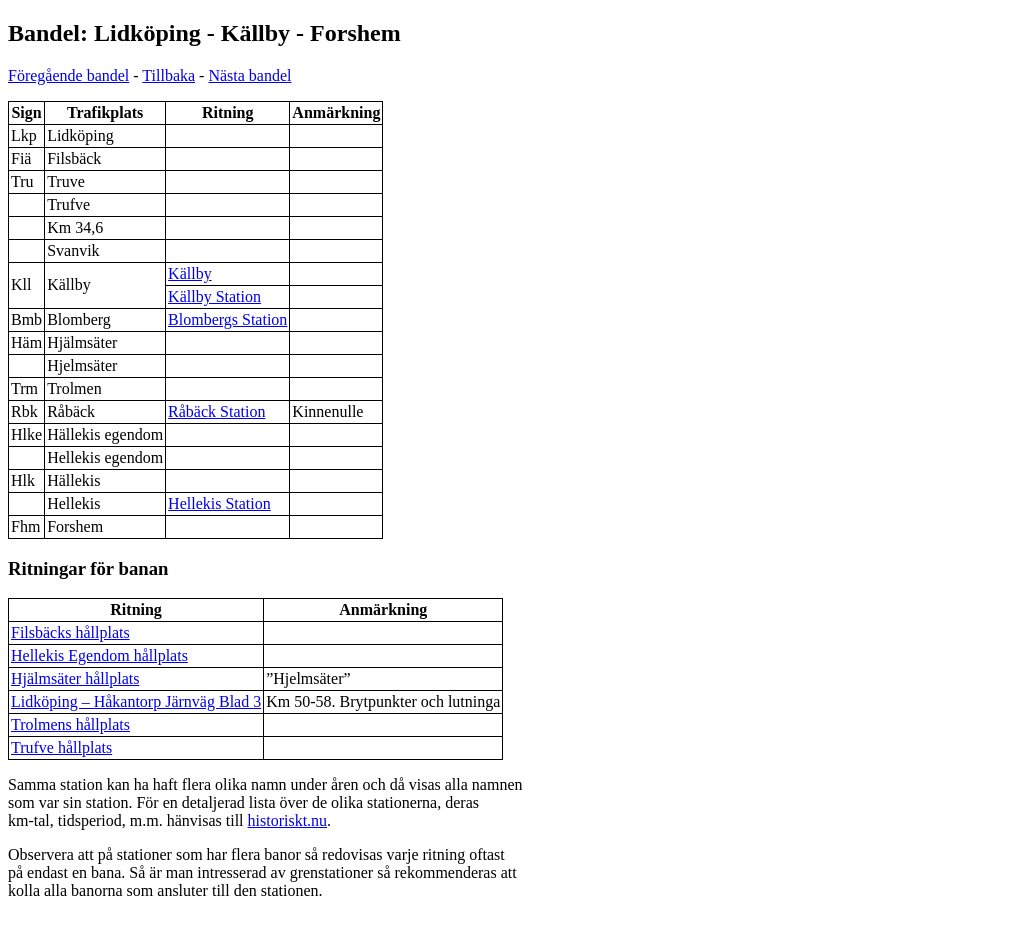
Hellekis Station (219, 503)
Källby (190, 273)
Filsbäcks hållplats (70, 632)
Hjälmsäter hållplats (75, 678)
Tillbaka (168, 75)
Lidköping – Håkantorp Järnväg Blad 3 (136, 701)
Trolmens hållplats (70, 724)
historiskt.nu (288, 820)
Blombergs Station (227, 319)
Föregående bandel (68, 75)
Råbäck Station (216, 411)
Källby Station (214, 296)
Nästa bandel (249, 75)
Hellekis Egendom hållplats (99, 655)
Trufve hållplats (61, 747)
